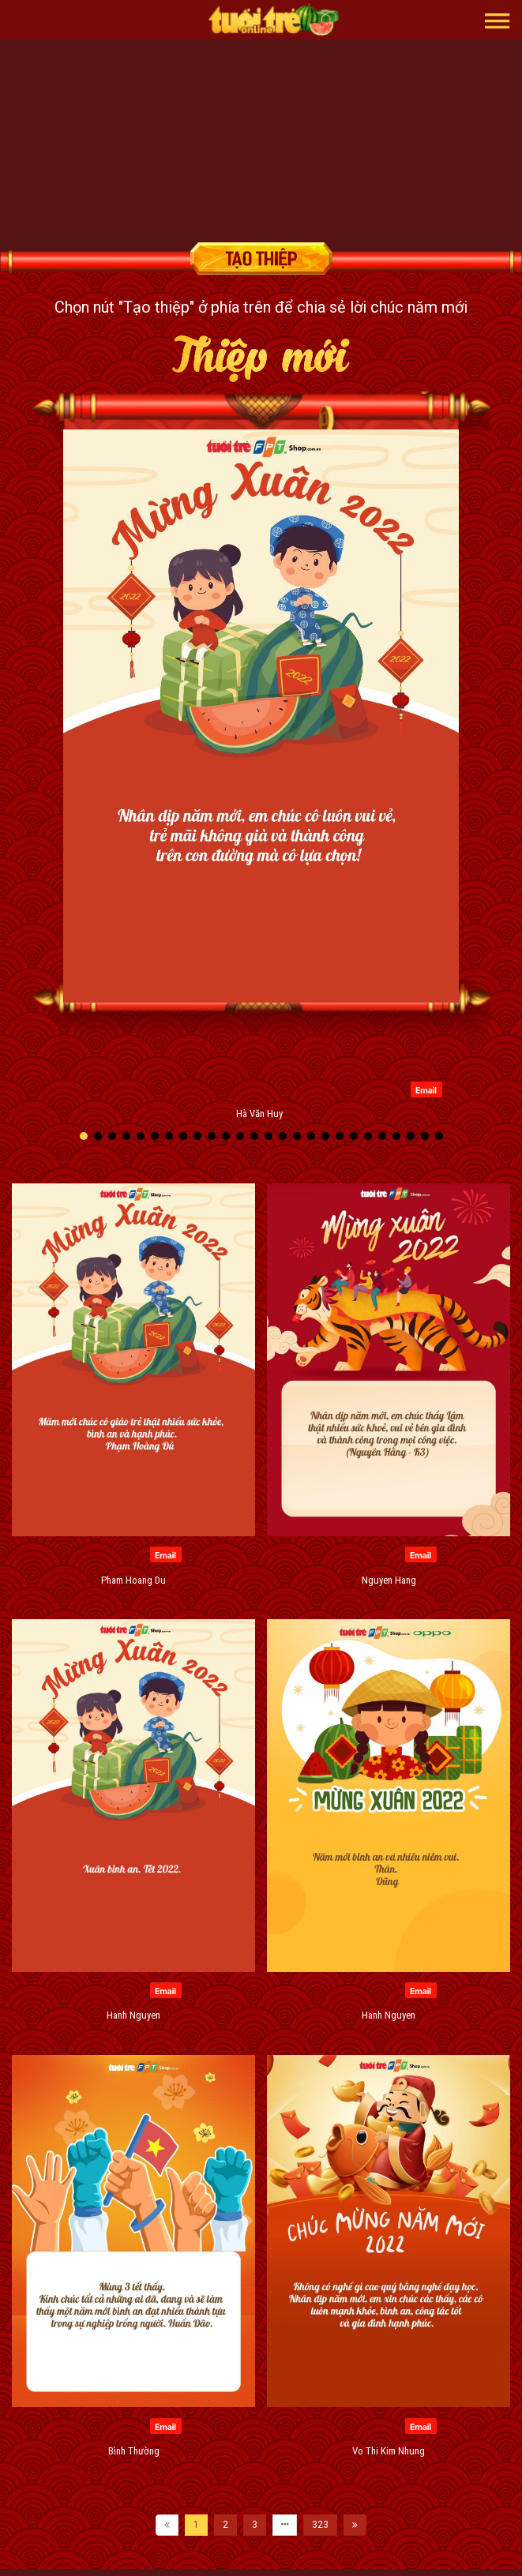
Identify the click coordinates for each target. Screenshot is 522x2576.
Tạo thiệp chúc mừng (261, 258)
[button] (497, 19)
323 (320, 2524)
